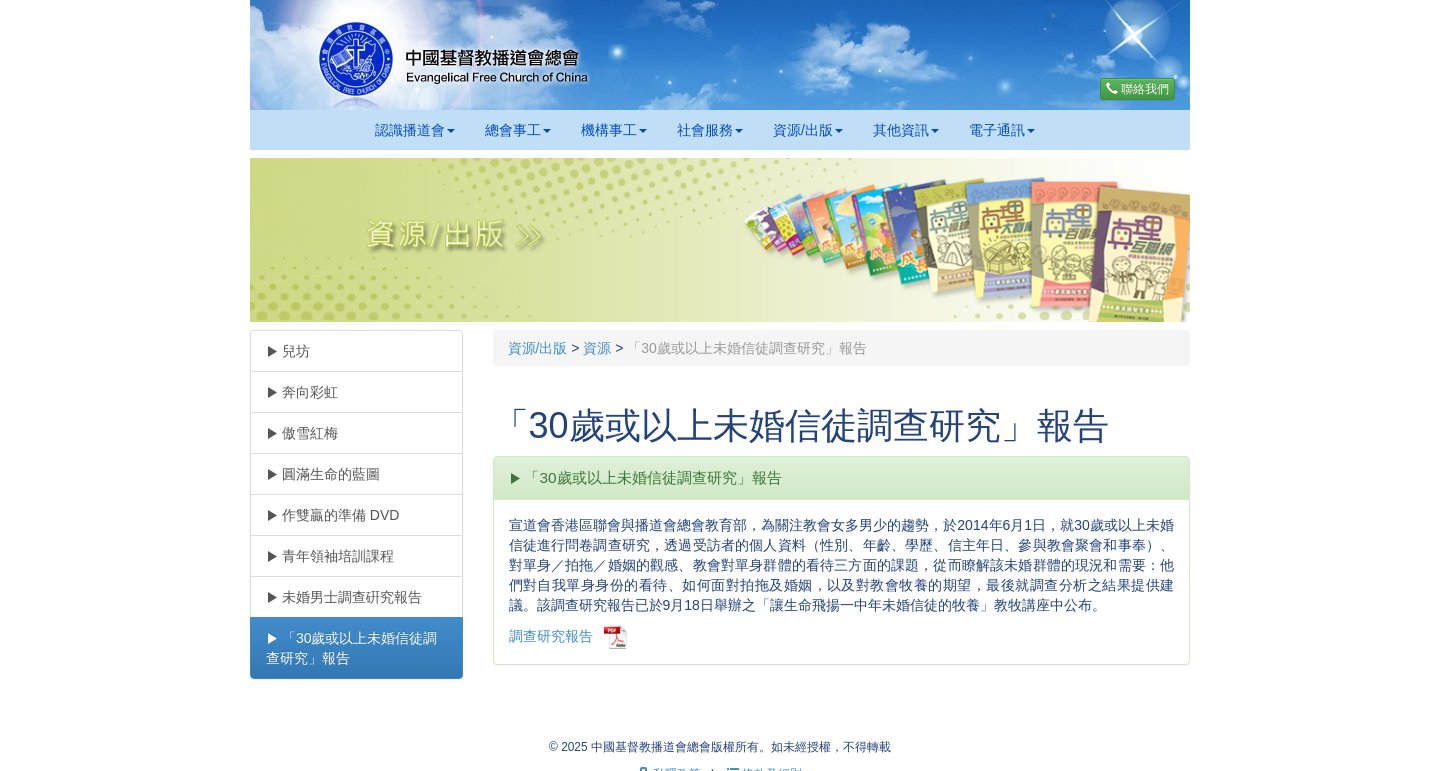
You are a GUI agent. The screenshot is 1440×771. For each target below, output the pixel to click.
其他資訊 (906, 130)
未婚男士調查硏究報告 (344, 597)
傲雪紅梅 (302, 433)
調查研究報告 (551, 636)
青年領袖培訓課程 (330, 556)
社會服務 (710, 130)
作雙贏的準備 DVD (332, 515)
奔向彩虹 (302, 392)
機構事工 (614, 130)
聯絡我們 (1137, 89)
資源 (597, 348)
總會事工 (518, 130)
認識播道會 (415, 130)
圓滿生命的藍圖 (323, 474)
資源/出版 (808, 130)
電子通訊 (1002, 130)
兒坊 (288, 351)
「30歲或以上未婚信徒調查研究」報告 (351, 648)
